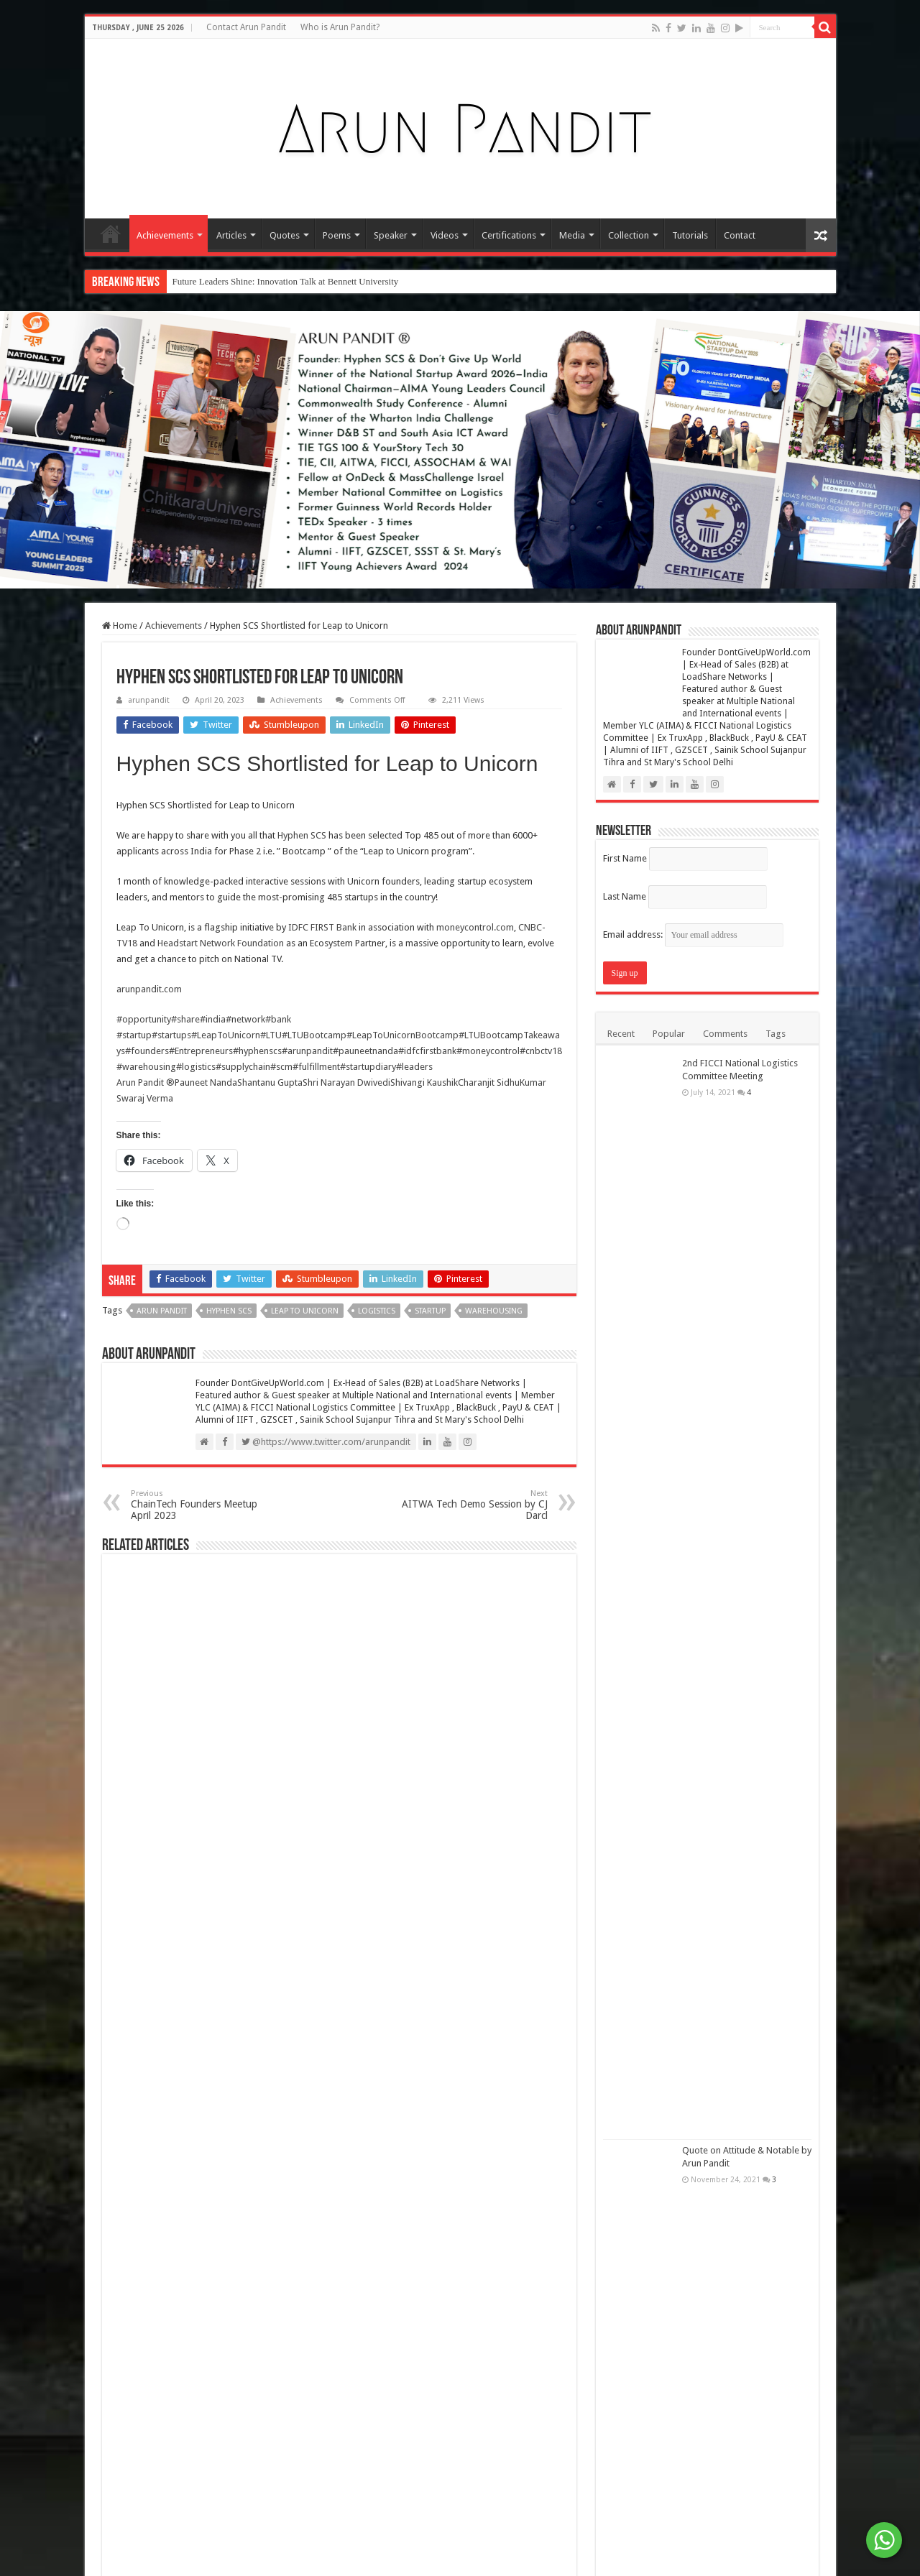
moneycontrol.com (475, 927)
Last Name (624, 896)
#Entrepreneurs (201, 1050)
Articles (231, 235)
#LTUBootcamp (314, 1035)
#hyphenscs (257, 1050)
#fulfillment (316, 1066)
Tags (775, 1033)
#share (185, 1019)
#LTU (271, 1035)
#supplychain (243, 1066)
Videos (445, 235)
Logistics (376, 1311)
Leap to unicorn (305, 1311)
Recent (621, 1033)
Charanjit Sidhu (489, 1082)
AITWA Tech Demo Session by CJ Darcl (474, 1505)
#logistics (196, 1066)
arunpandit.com (149, 989)
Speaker (391, 235)
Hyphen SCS (301, 835)
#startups (171, 1035)
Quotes (285, 235)
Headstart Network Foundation (220, 943)
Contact (739, 235)
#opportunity (143, 1019)
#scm (281, 1066)
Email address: (693, 934)
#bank (278, 1019)
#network (245, 1019)
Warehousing (494, 1311)
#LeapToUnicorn (225, 1035)
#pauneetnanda (365, 1050)
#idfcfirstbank (427, 1050)
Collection (628, 235)
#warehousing (146, 1066)
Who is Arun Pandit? (340, 27)
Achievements (165, 235)
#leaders (414, 1066)
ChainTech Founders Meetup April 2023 (204, 1505)
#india (213, 1019)
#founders (147, 1050)
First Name (625, 858)
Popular (669, 1033)
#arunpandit (307, 1050)
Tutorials (690, 235)
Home (110, 233)
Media (572, 235)
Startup (430, 1311)
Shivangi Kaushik (424, 1082)
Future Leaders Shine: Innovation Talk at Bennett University (285, 281)
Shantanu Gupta (270, 1082)
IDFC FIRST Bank (322, 927)
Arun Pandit (162, 1311)
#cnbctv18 (541, 1050)
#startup (134, 1035)
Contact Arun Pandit (246, 27)
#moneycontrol (488, 1050)
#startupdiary (368, 1066)
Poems (337, 235)
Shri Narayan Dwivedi (346, 1082)
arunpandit (149, 700)
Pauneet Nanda (206, 1082)
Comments (725, 1033)
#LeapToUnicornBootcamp (402, 1035)
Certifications (509, 235)
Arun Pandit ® (145, 1082)
